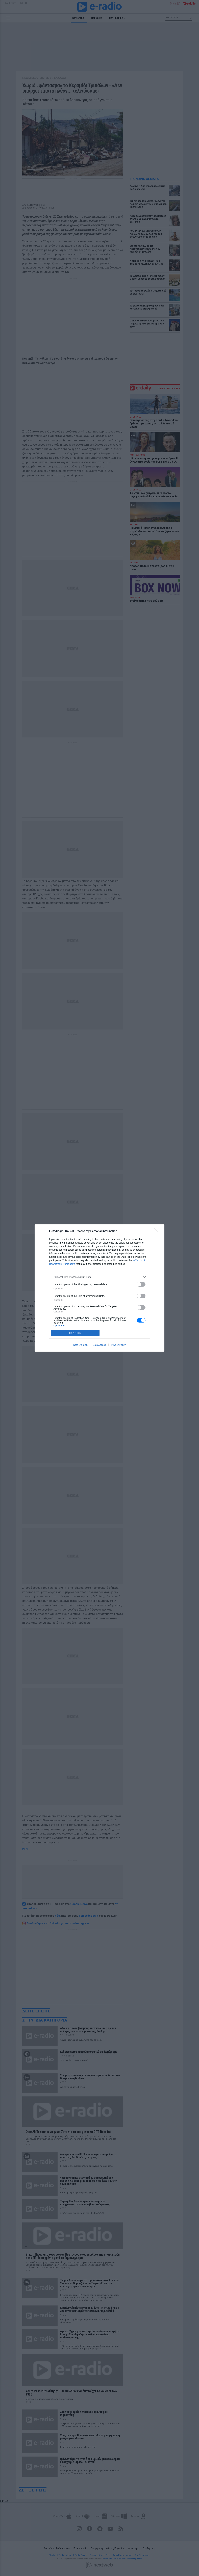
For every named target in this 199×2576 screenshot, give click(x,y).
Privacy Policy (118, 1345)
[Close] (157, 1231)
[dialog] (99, 1288)
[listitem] (99, 1277)
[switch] (141, 1284)
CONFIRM (75, 1333)
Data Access (99, 1345)
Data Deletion (80, 1345)
